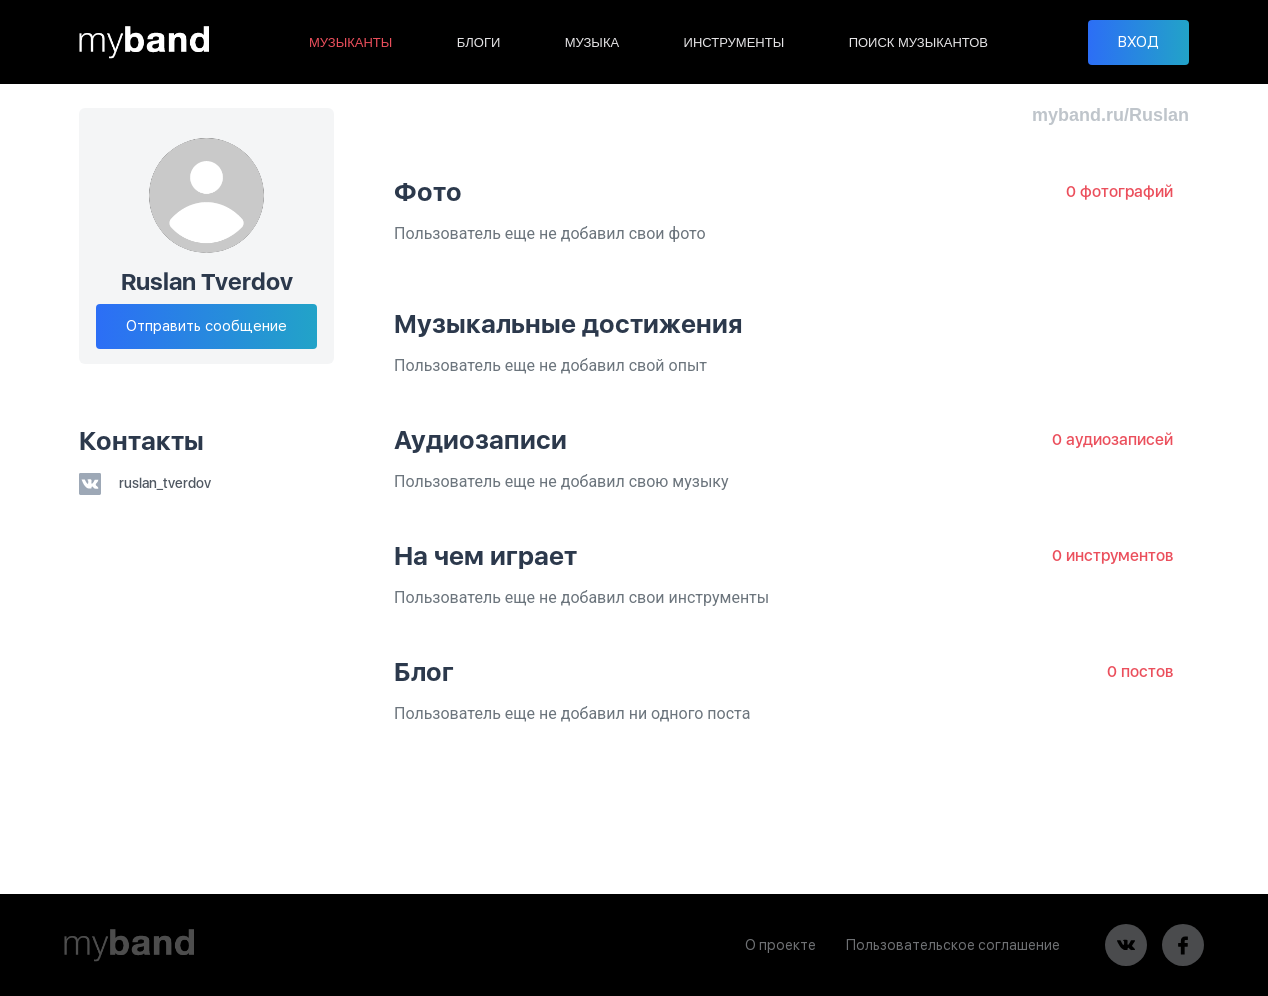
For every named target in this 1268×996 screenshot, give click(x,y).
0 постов (1140, 671)
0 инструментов (1112, 555)
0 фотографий (1119, 191)
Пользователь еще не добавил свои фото (550, 233)
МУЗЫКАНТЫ (350, 42)
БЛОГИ (479, 42)
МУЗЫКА (592, 42)
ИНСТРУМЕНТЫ (734, 42)
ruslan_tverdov (145, 483)
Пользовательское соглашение (953, 945)
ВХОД (1138, 42)
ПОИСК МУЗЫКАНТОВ (918, 42)
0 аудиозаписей (1112, 439)
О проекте (780, 945)
